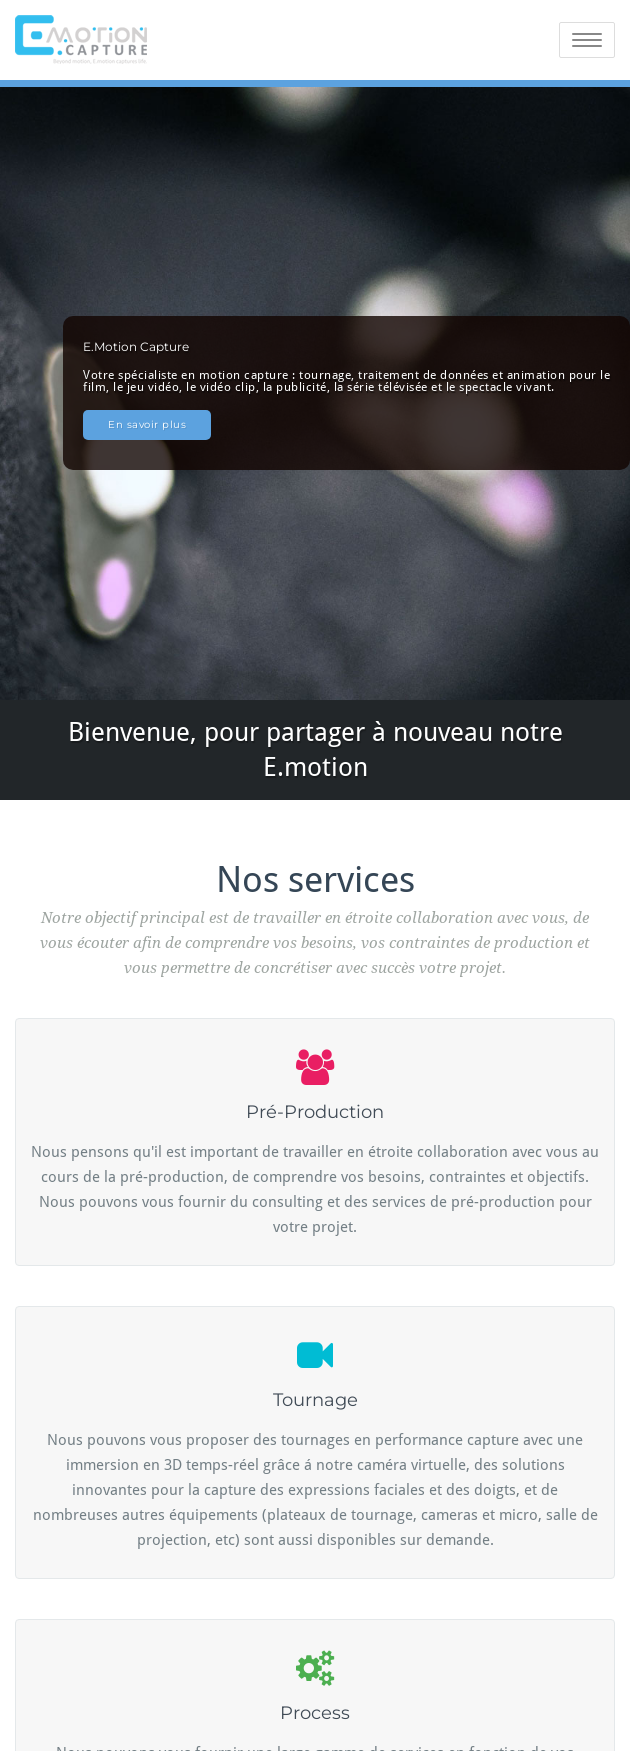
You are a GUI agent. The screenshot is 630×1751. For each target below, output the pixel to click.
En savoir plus (147, 424)
